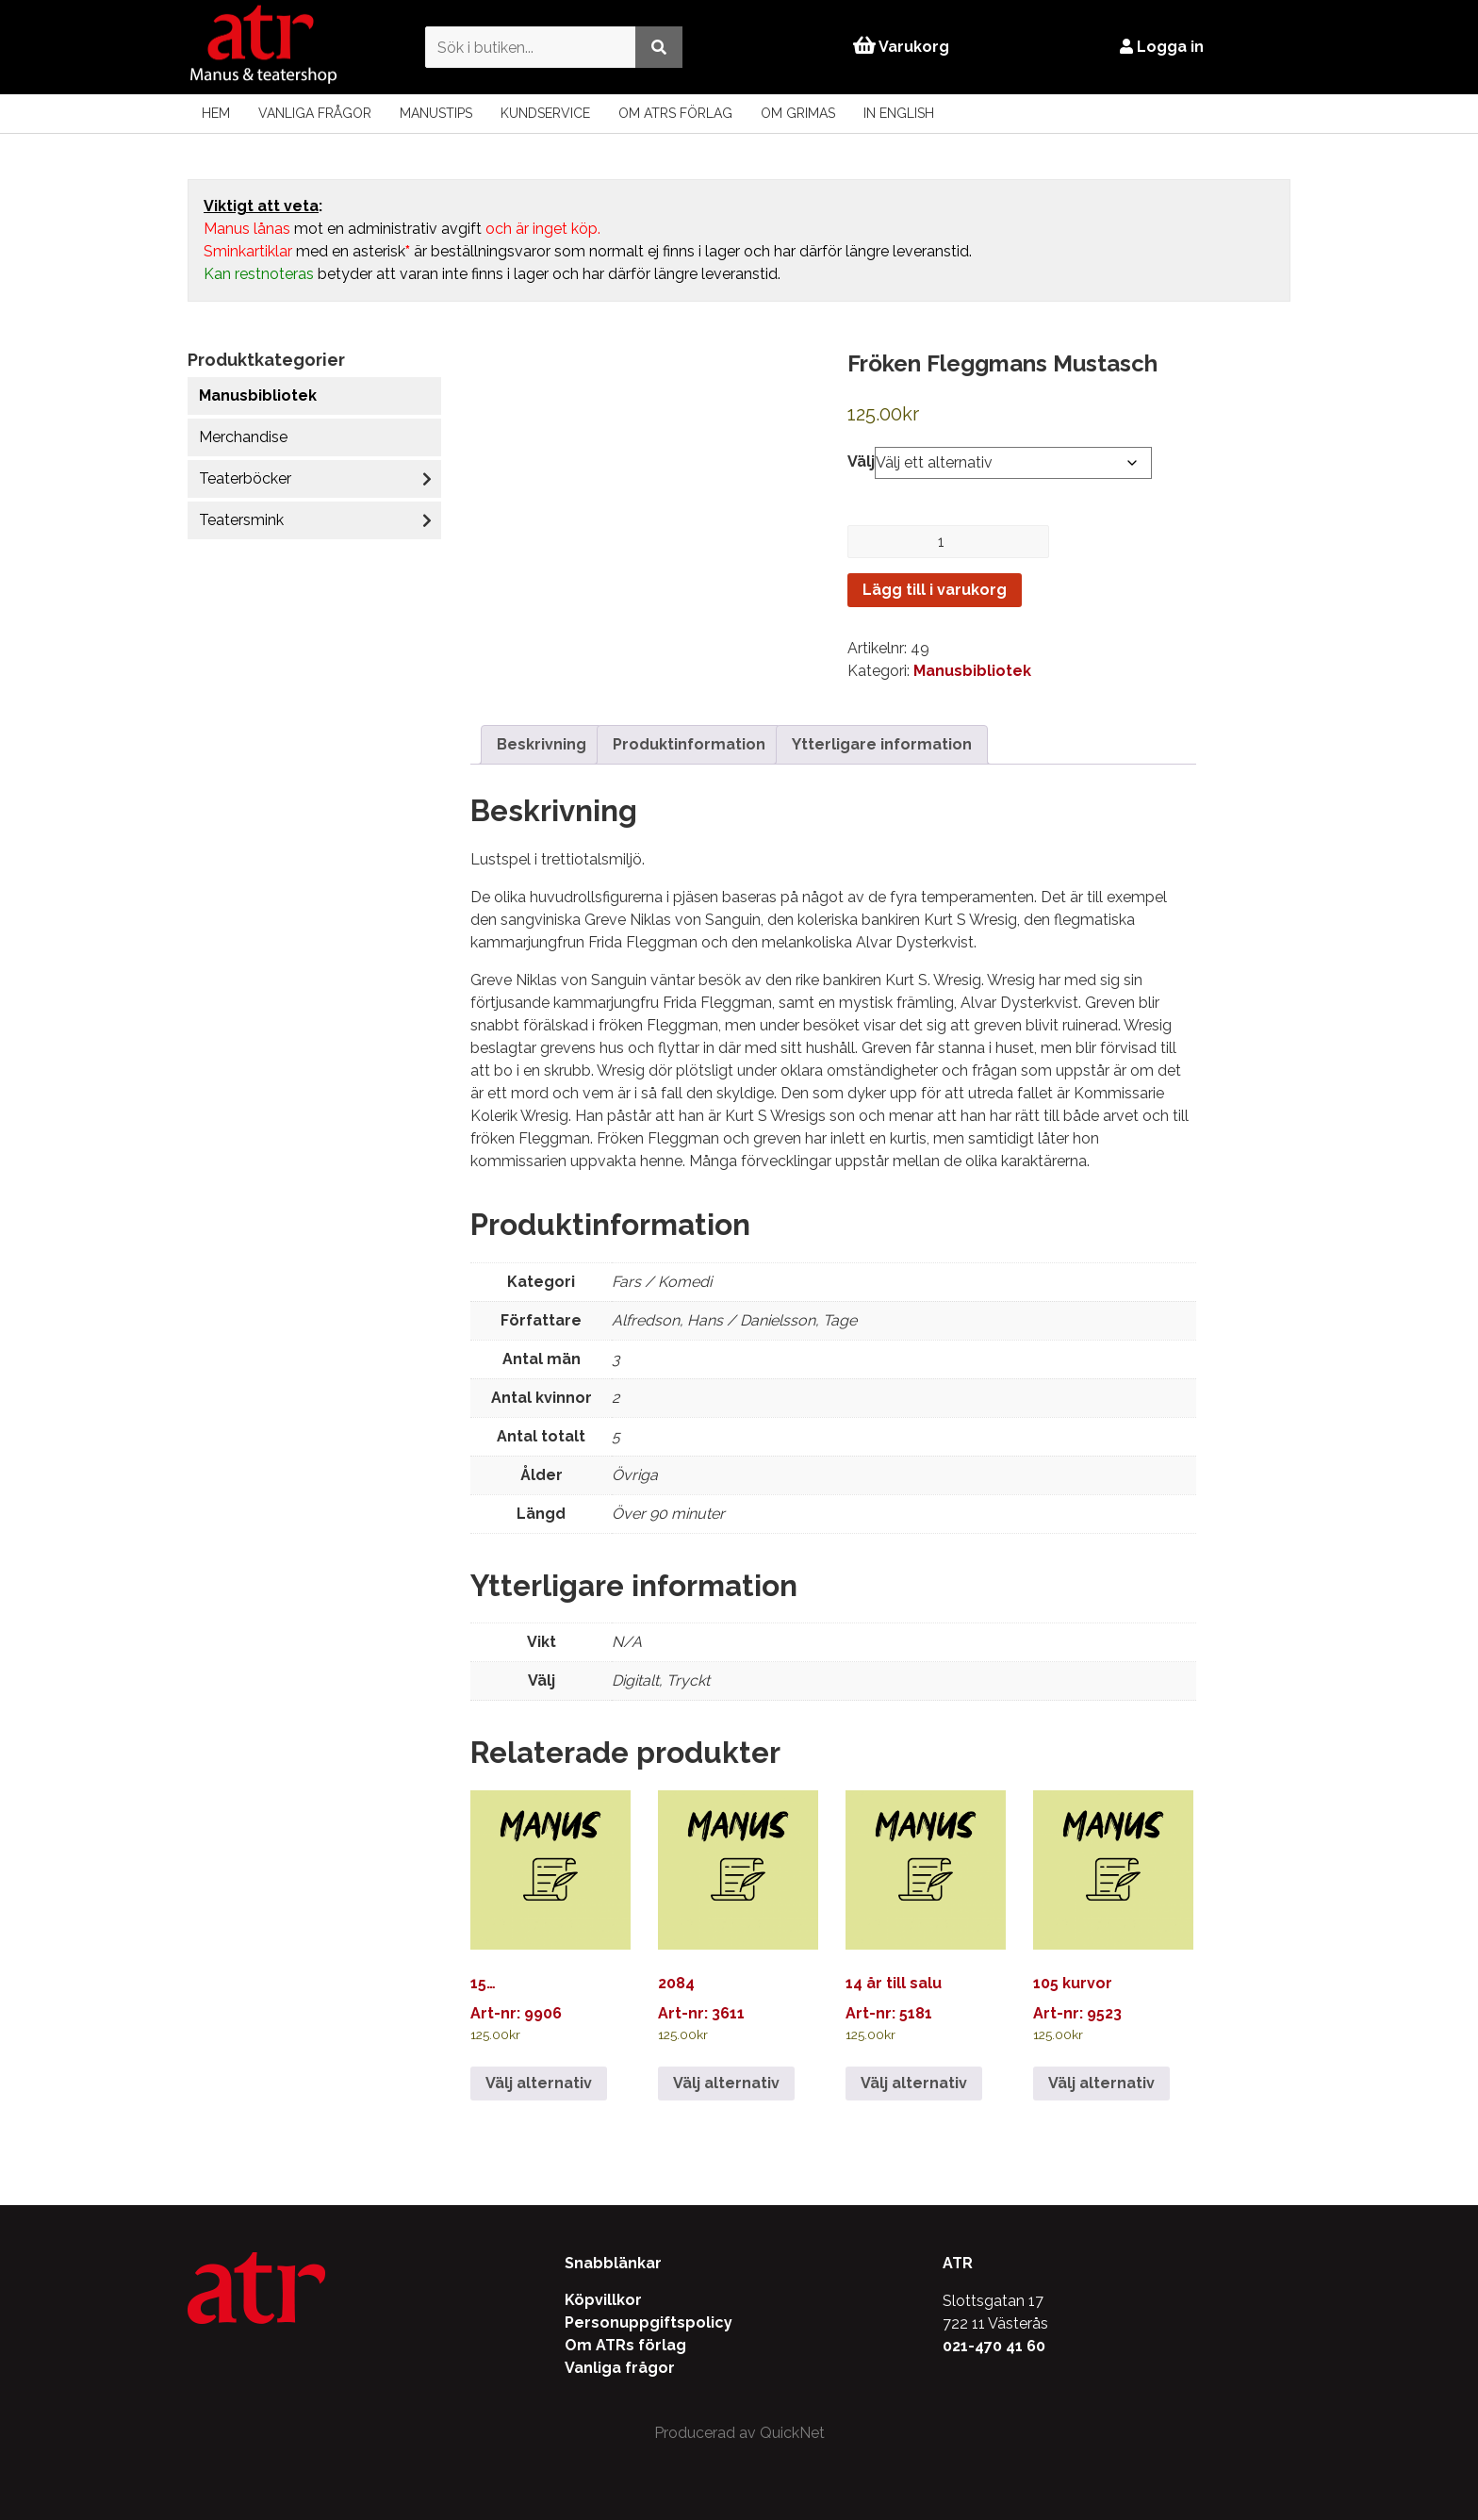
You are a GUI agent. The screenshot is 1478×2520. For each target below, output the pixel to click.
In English (898, 113)
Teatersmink (241, 520)
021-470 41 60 (994, 2346)
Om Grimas (798, 113)
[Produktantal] (948, 541)
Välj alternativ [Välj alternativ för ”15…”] (538, 2083)
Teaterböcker (245, 478)
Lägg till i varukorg (934, 590)
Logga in (1163, 47)
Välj (861, 461)
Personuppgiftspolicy (648, 2322)
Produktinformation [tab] (689, 744)
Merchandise (243, 437)
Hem (216, 113)
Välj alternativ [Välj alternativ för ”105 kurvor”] (1101, 2083)
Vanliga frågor (314, 113)
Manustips (436, 113)
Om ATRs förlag (675, 113)
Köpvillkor (603, 2300)
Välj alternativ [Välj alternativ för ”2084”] (726, 2083)
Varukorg (901, 47)
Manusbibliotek (258, 395)
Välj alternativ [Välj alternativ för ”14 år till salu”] (914, 2083)
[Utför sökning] (657, 46)
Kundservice (545, 113)
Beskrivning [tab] (541, 744)
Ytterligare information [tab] (882, 744)
